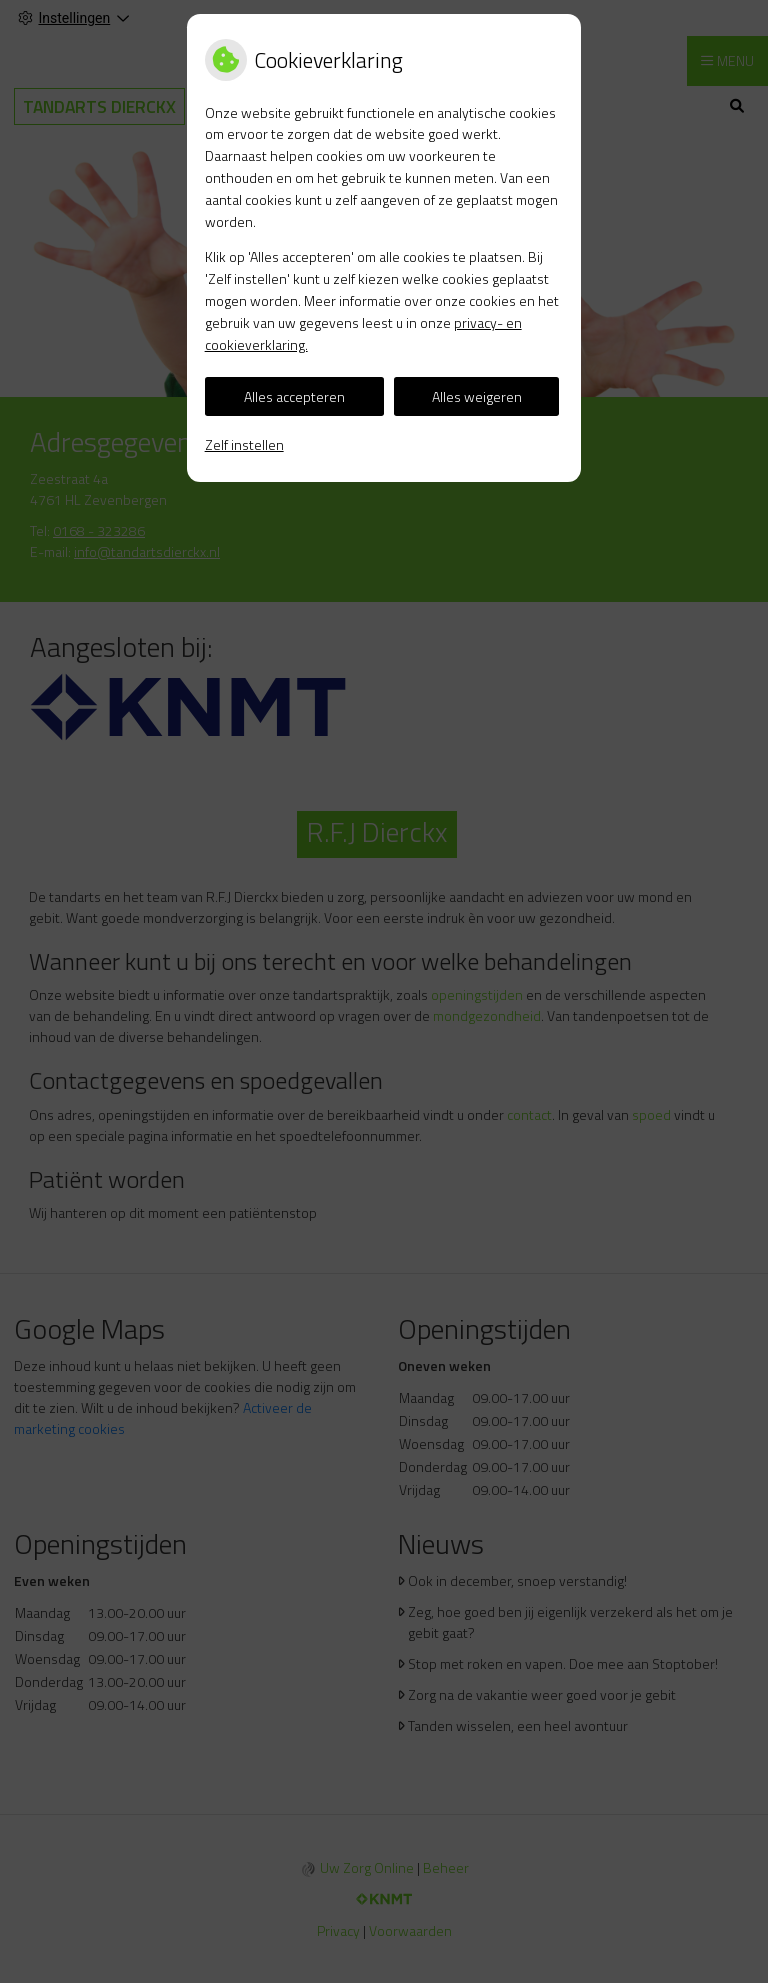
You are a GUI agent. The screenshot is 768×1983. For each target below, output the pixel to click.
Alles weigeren (477, 396)
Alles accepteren (294, 396)
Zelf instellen (244, 444)
